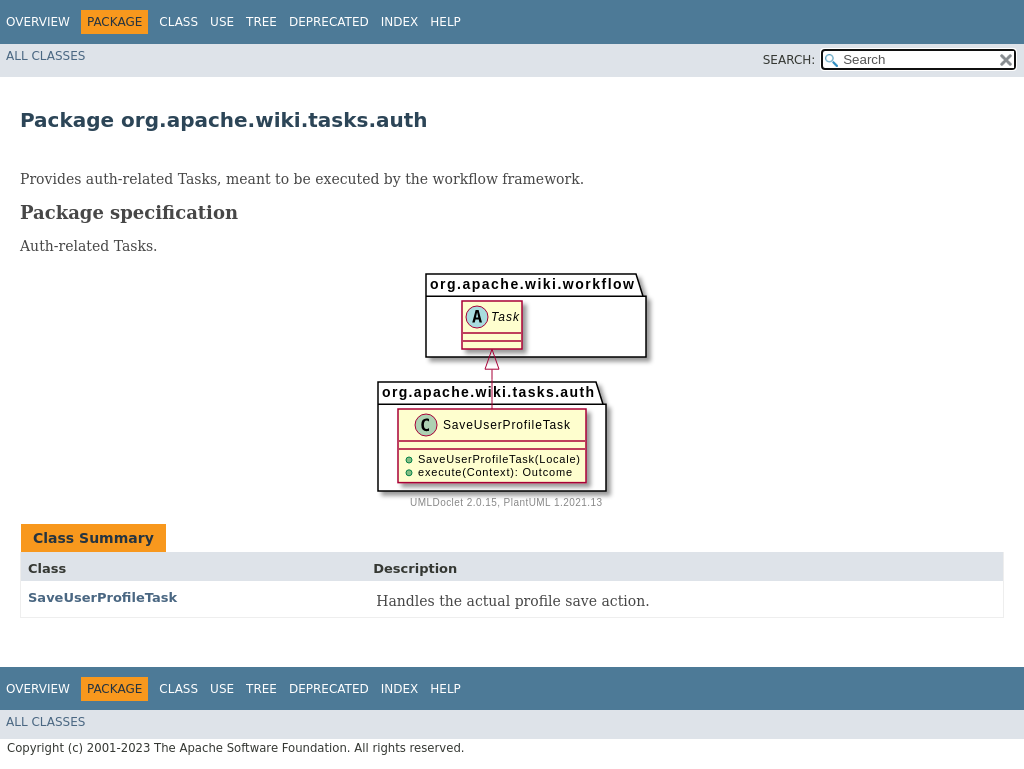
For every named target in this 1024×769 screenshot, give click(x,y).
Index (400, 22)
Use (222, 22)
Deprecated (329, 22)
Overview (38, 22)
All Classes (45, 56)
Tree (261, 22)
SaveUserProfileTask (102, 597)
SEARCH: (789, 60)
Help (445, 22)
